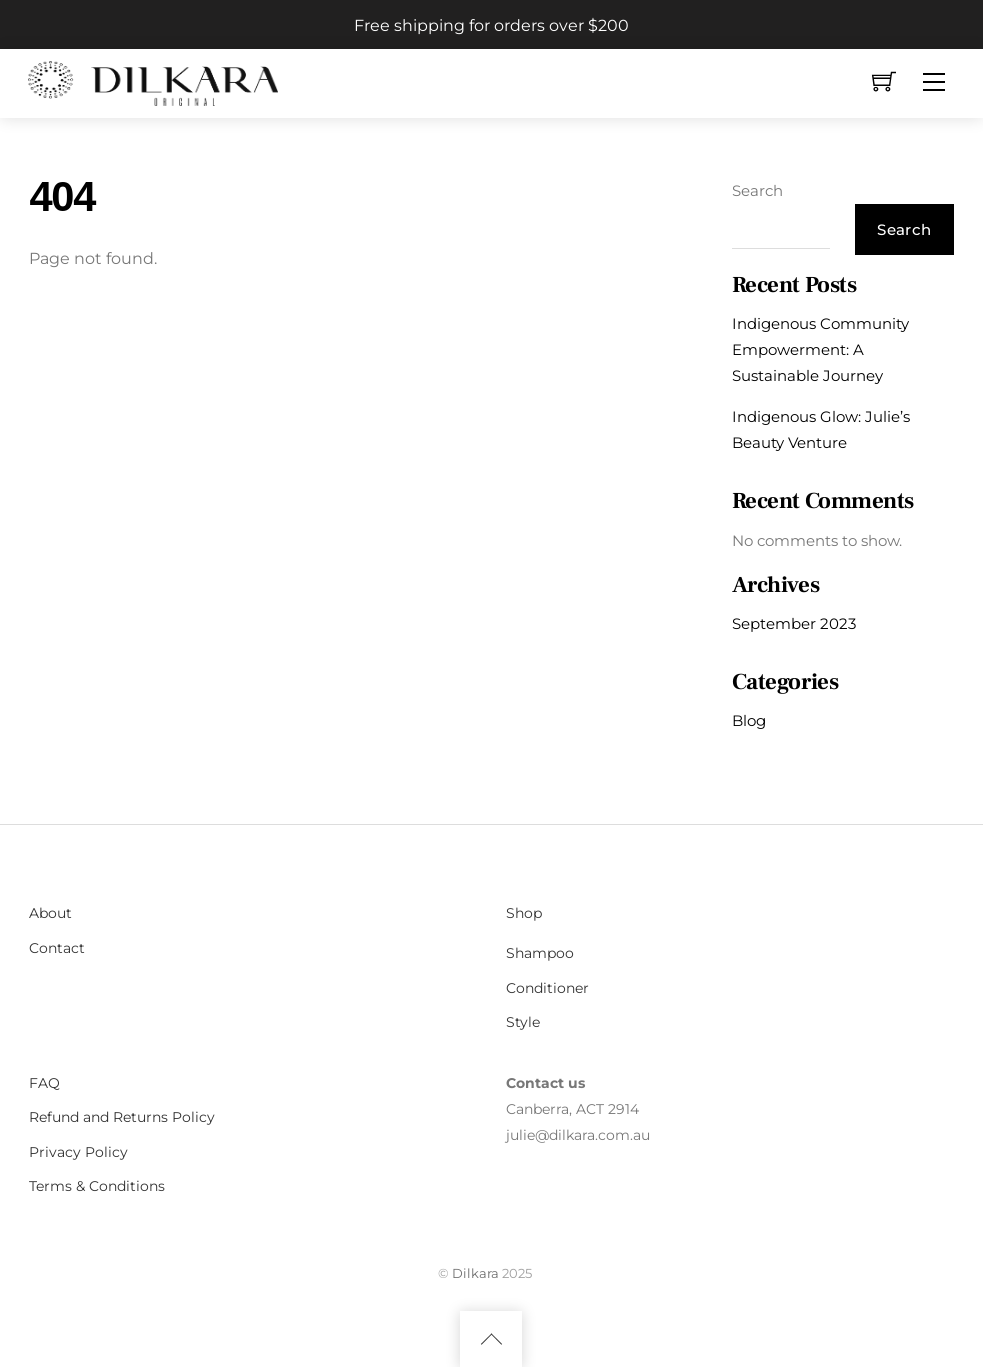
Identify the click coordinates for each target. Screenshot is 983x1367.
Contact (57, 948)
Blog (749, 720)
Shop (524, 913)
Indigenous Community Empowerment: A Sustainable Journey (820, 349)
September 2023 (794, 623)
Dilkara (475, 1273)
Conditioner (547, 988)
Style (523, 1022)
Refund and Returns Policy (122, 1117)
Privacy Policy (78, 1152)
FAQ (44, 1083)
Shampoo (540, 953)
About (50, 913)
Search (757, 190)
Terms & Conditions (97, 1186)
